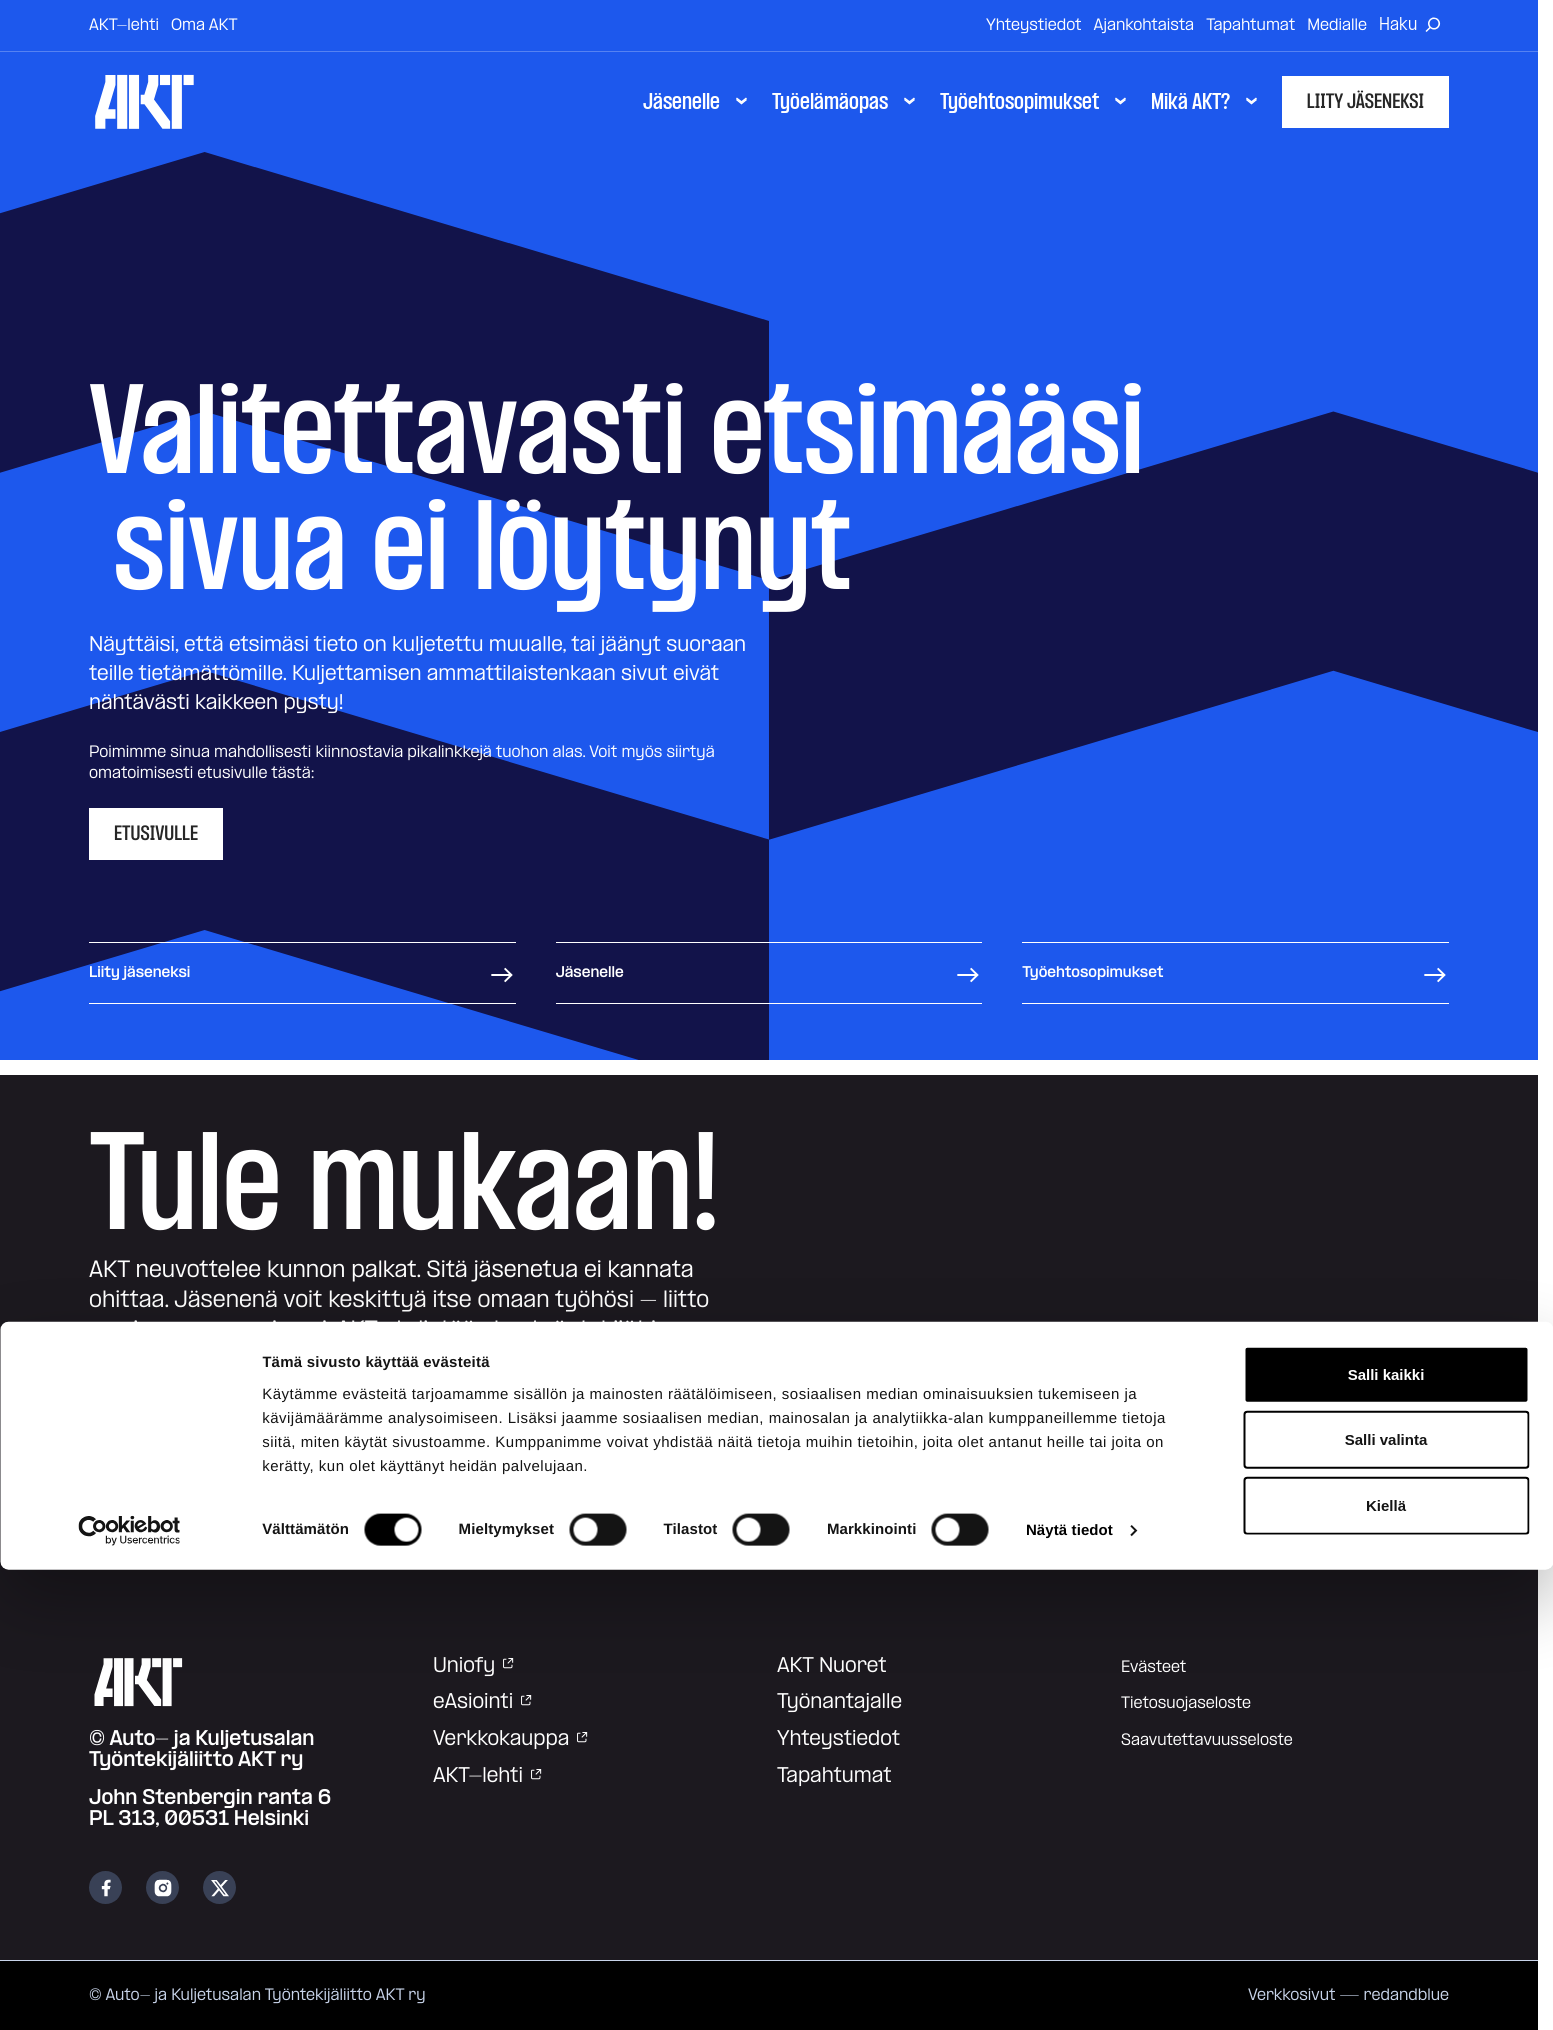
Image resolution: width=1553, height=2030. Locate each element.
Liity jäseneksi (1365, 102)
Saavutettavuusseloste (1207, 1740)
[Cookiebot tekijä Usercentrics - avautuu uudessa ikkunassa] (129, 1991)
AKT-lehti (124, 25)
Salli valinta (1386, 1899)
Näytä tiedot (1069, 1990)
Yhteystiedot (1034, 25)
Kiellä (1386, 1964)
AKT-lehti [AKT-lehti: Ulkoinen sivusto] (488, 1776)
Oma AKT (204, 25)
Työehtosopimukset (1235, 973)
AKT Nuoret (832, 1666)
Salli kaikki (1386, 1833)
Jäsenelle (769, 973)
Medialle (1337, 25)
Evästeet (1153, 1667)
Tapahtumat (1250, 25)
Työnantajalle (839, 1702)
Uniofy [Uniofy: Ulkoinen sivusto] (474, 1666)
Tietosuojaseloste (1186, 1703)
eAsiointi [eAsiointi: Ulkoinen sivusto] (483, 1702)
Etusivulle (156, 834)
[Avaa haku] (1414, 26)
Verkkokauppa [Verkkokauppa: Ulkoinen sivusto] (511, 1739)
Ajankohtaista (1144, 25)
